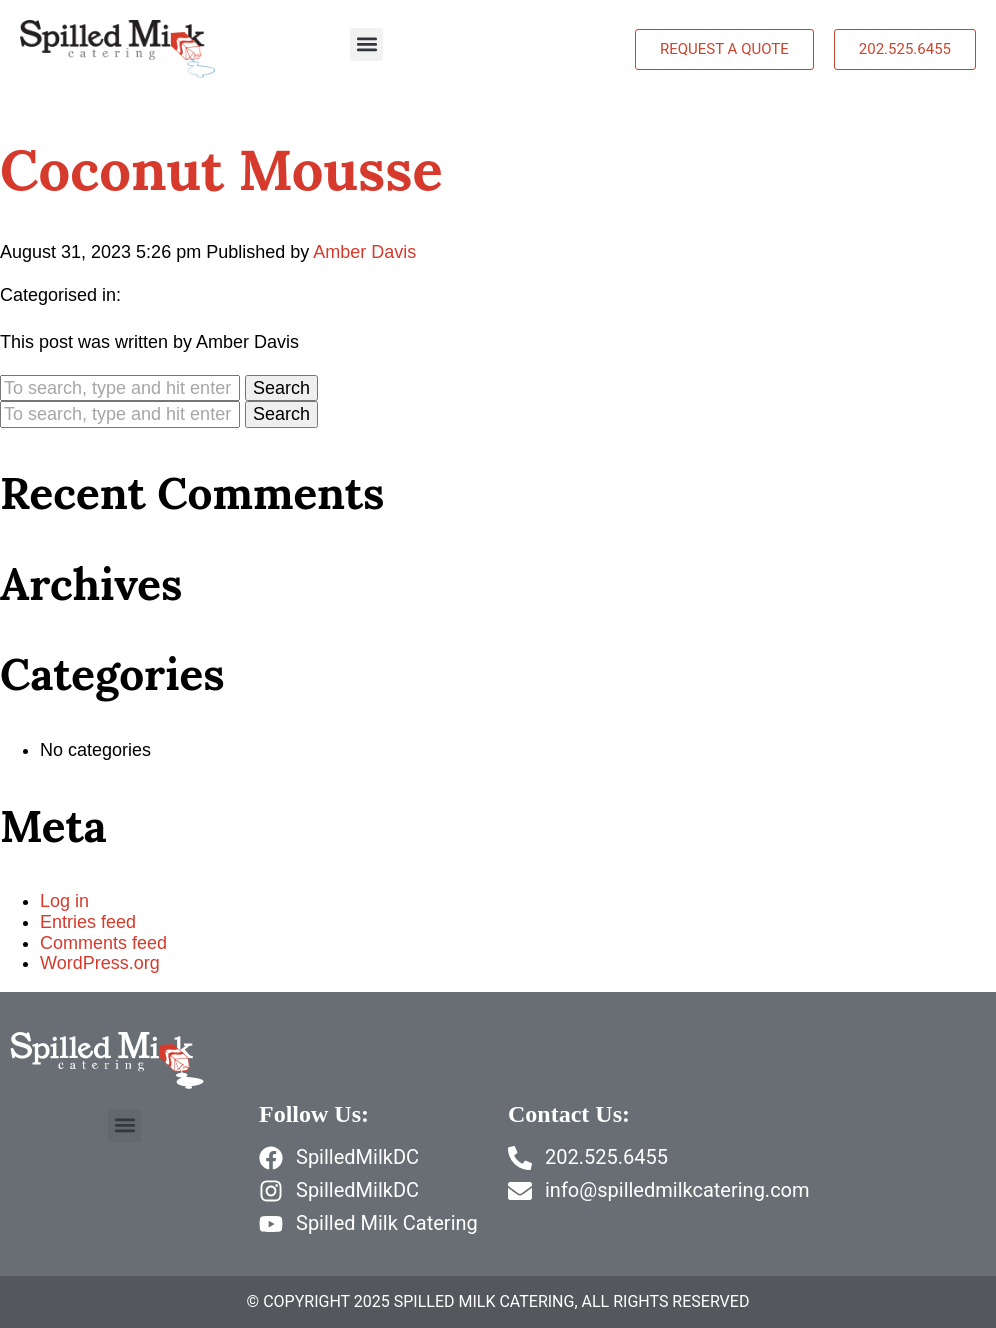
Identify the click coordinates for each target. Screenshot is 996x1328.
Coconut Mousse (221, 169)
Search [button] (281, 388)
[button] (366, 44)
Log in (64, 901)
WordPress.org (100, 963)
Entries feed (88, 922)
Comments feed (103, 943)
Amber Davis (364, 252)
